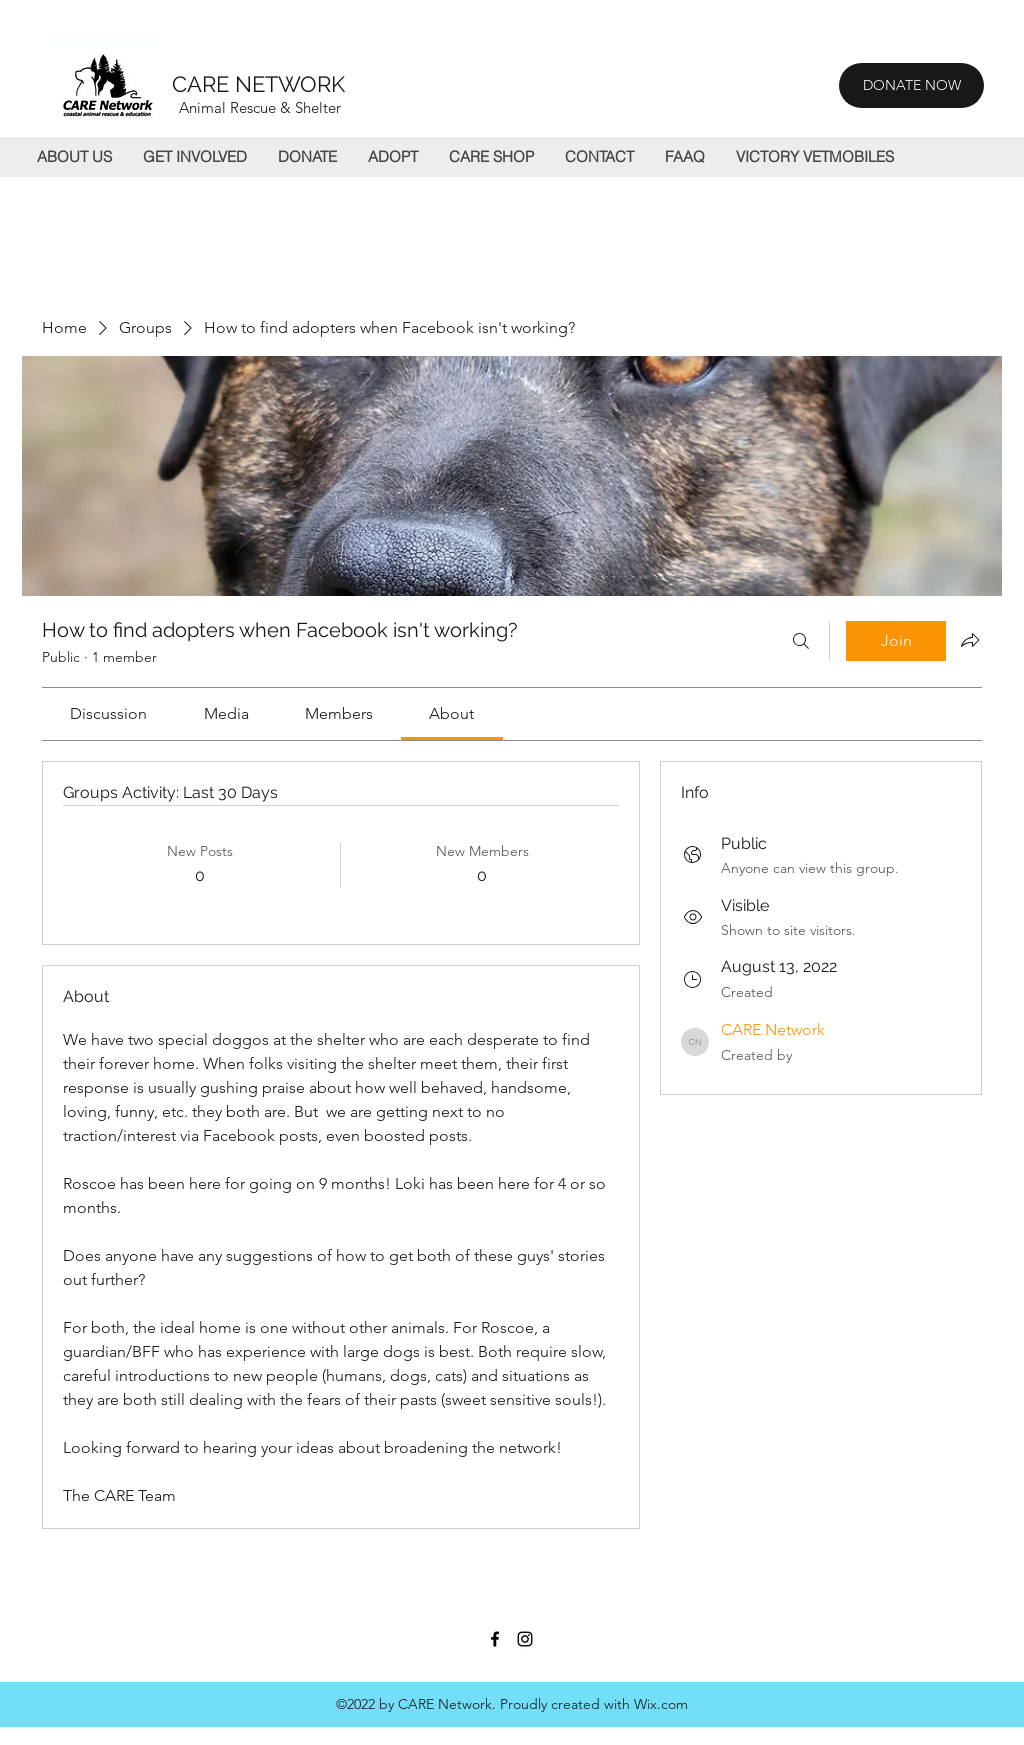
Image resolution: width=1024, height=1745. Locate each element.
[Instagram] (525, 1639)
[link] (108, 713)
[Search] (801, 641)
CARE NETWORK (258, 84)
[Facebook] (495, 1639)
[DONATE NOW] (911, 85)
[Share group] (970, 640)
